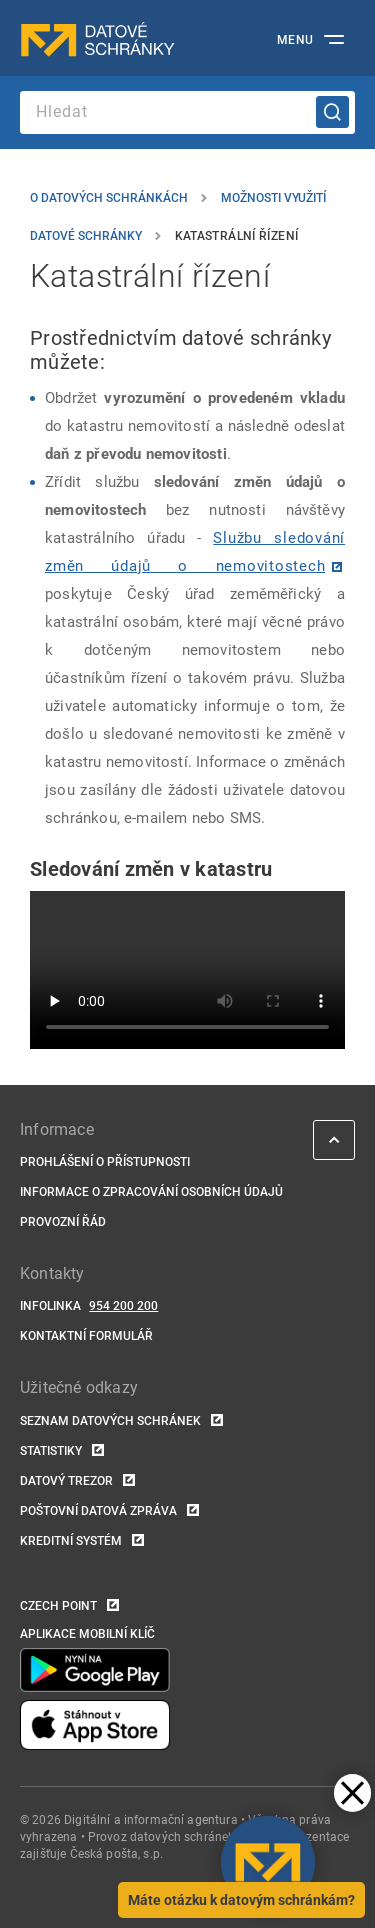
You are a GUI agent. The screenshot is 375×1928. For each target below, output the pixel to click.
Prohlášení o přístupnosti (105, 1162)
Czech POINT (58, 1606)
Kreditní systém (71, 1541)
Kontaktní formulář (86, 1336)
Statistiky (51, 1451)
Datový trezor (66, 1481)
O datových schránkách (109, 198)
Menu (295, 40)
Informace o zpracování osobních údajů (151, 1192)
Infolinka (50, 1306)
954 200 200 (123, 1306)
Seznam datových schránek (110, 1421)
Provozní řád (63, 1222)
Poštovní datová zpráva (98, 1511)
